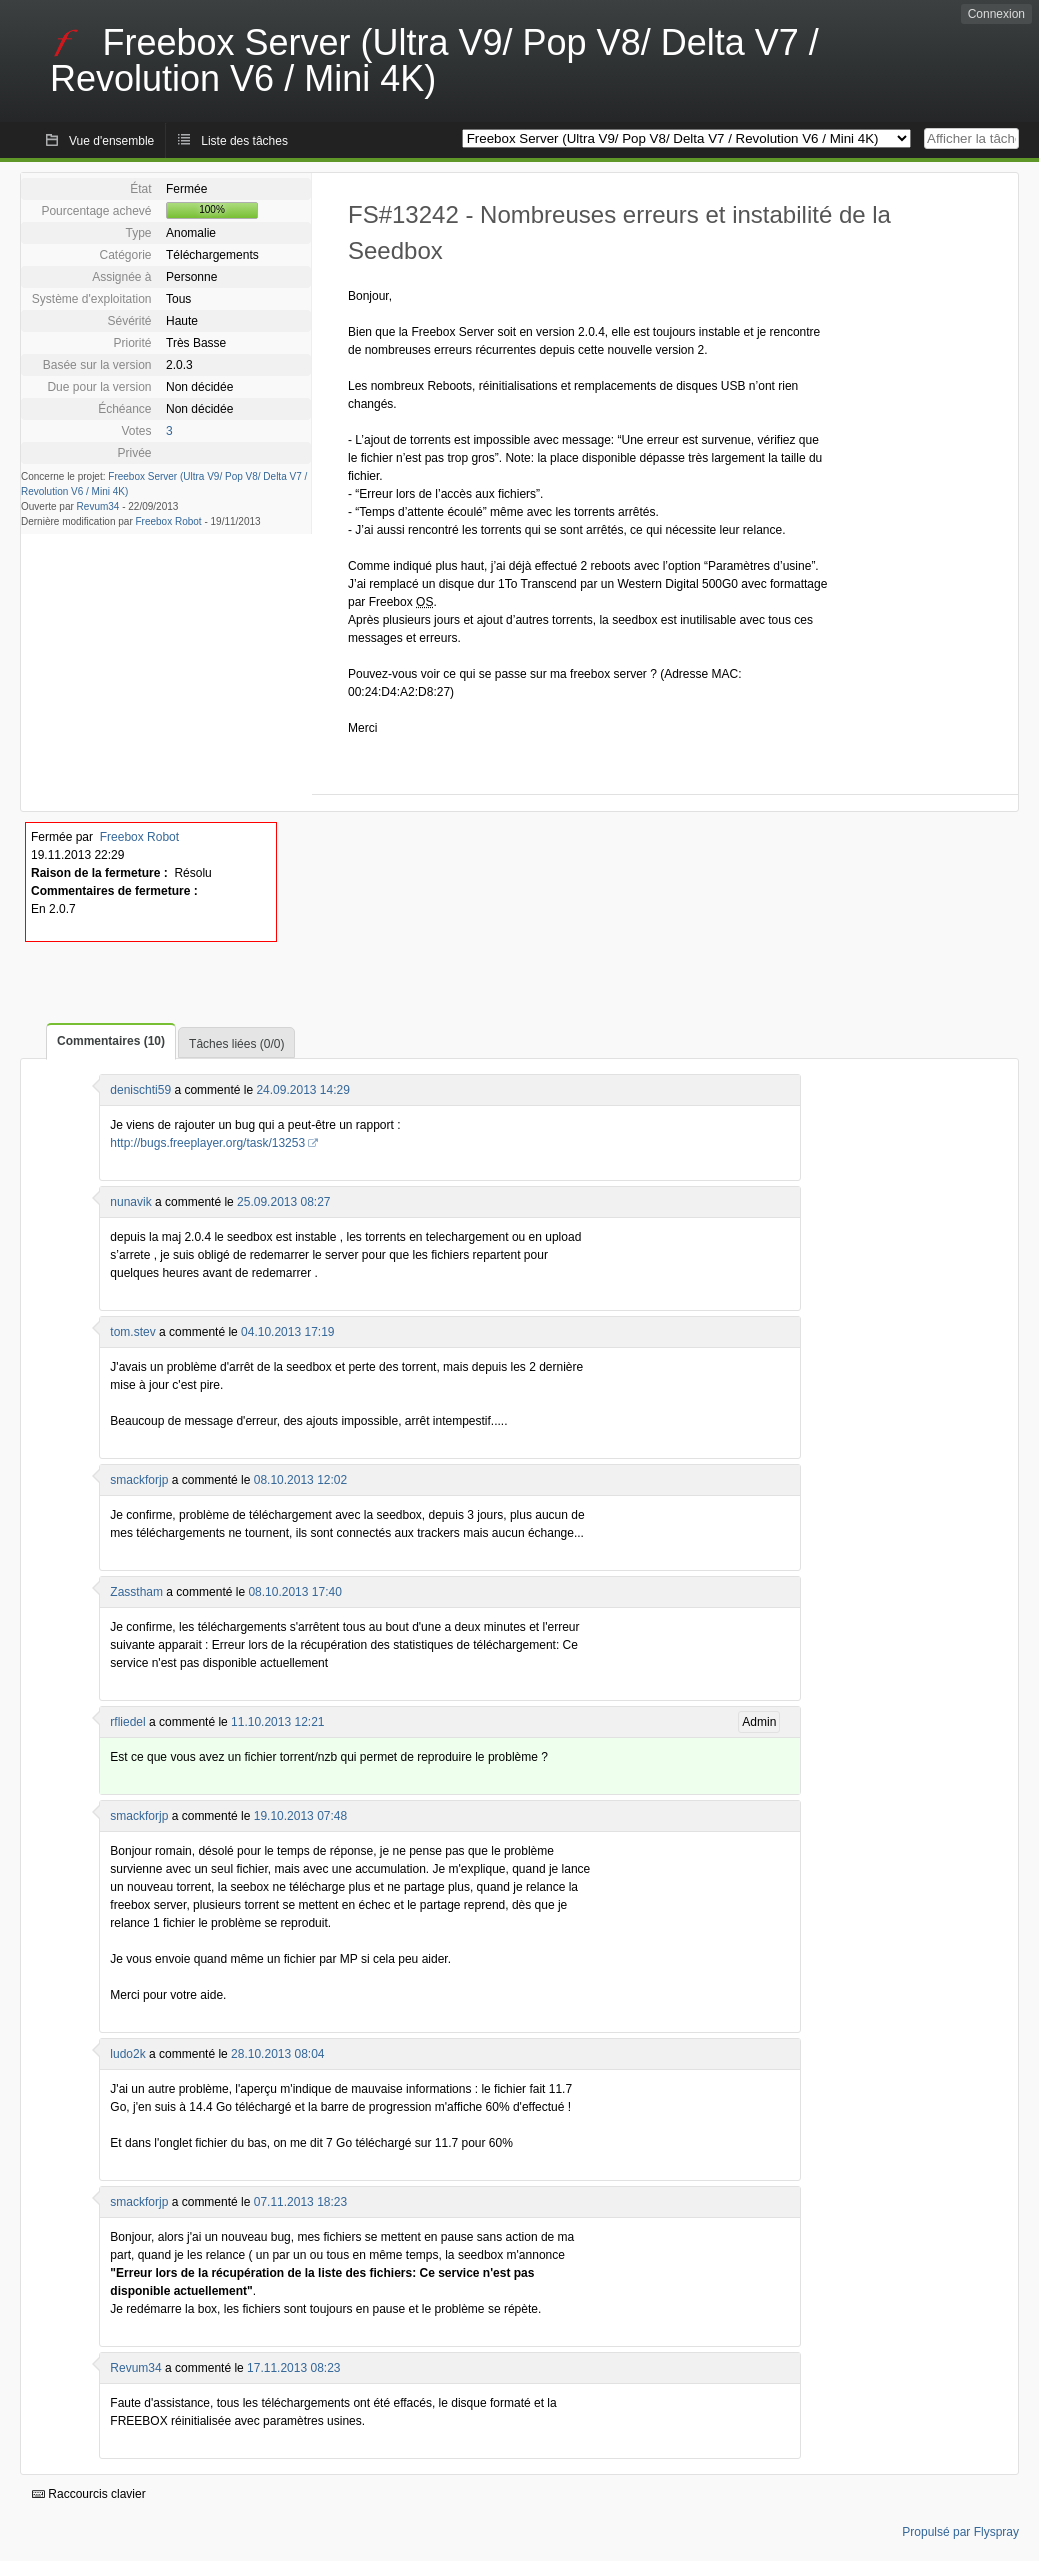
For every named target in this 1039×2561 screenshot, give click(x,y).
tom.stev (132, 1332)
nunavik (130, 1202)
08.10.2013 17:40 (294, 1592)
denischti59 (140, 1090)
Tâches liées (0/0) (236, 1044)
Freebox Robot (169, 521)
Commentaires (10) (111, 1041)
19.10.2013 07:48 (300, 1816)
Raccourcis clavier (89, 2494)
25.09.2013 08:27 (283, 1202)
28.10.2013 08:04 (277, 2054)
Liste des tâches (244, 141)
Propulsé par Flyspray (960, 2532)
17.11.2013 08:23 (293, 2368)
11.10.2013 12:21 (277, 1722)
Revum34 (98, 506)
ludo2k (127, 2054)
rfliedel (127, 1722)
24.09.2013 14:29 (302, 1090)
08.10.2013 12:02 (300, 1480)
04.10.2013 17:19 (287, 1332)
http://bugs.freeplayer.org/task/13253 (207, 1143)
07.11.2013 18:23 (300, 2202)
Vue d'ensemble (111, 141)
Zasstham (136, 1592)
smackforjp (139, 1480)
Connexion (996, 14)
